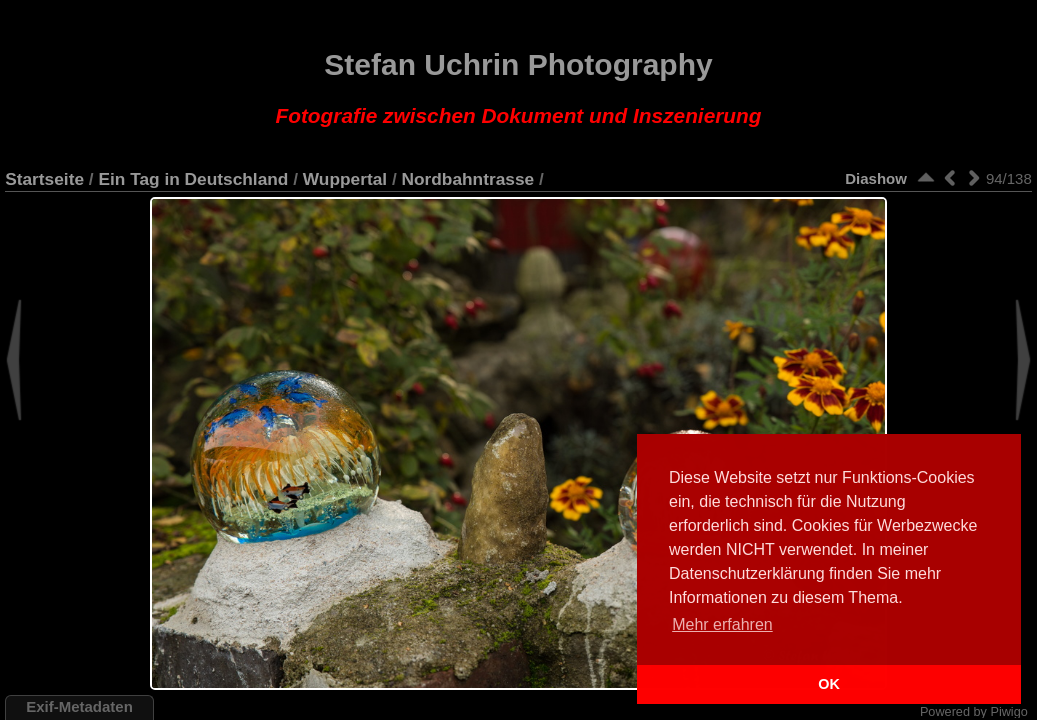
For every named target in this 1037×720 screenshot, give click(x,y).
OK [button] (829, 684)
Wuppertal (345, 179)
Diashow (876, 178)
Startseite (44, 179)
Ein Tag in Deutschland (193, 179)
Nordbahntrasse (468, 179)
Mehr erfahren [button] (722, 624)
